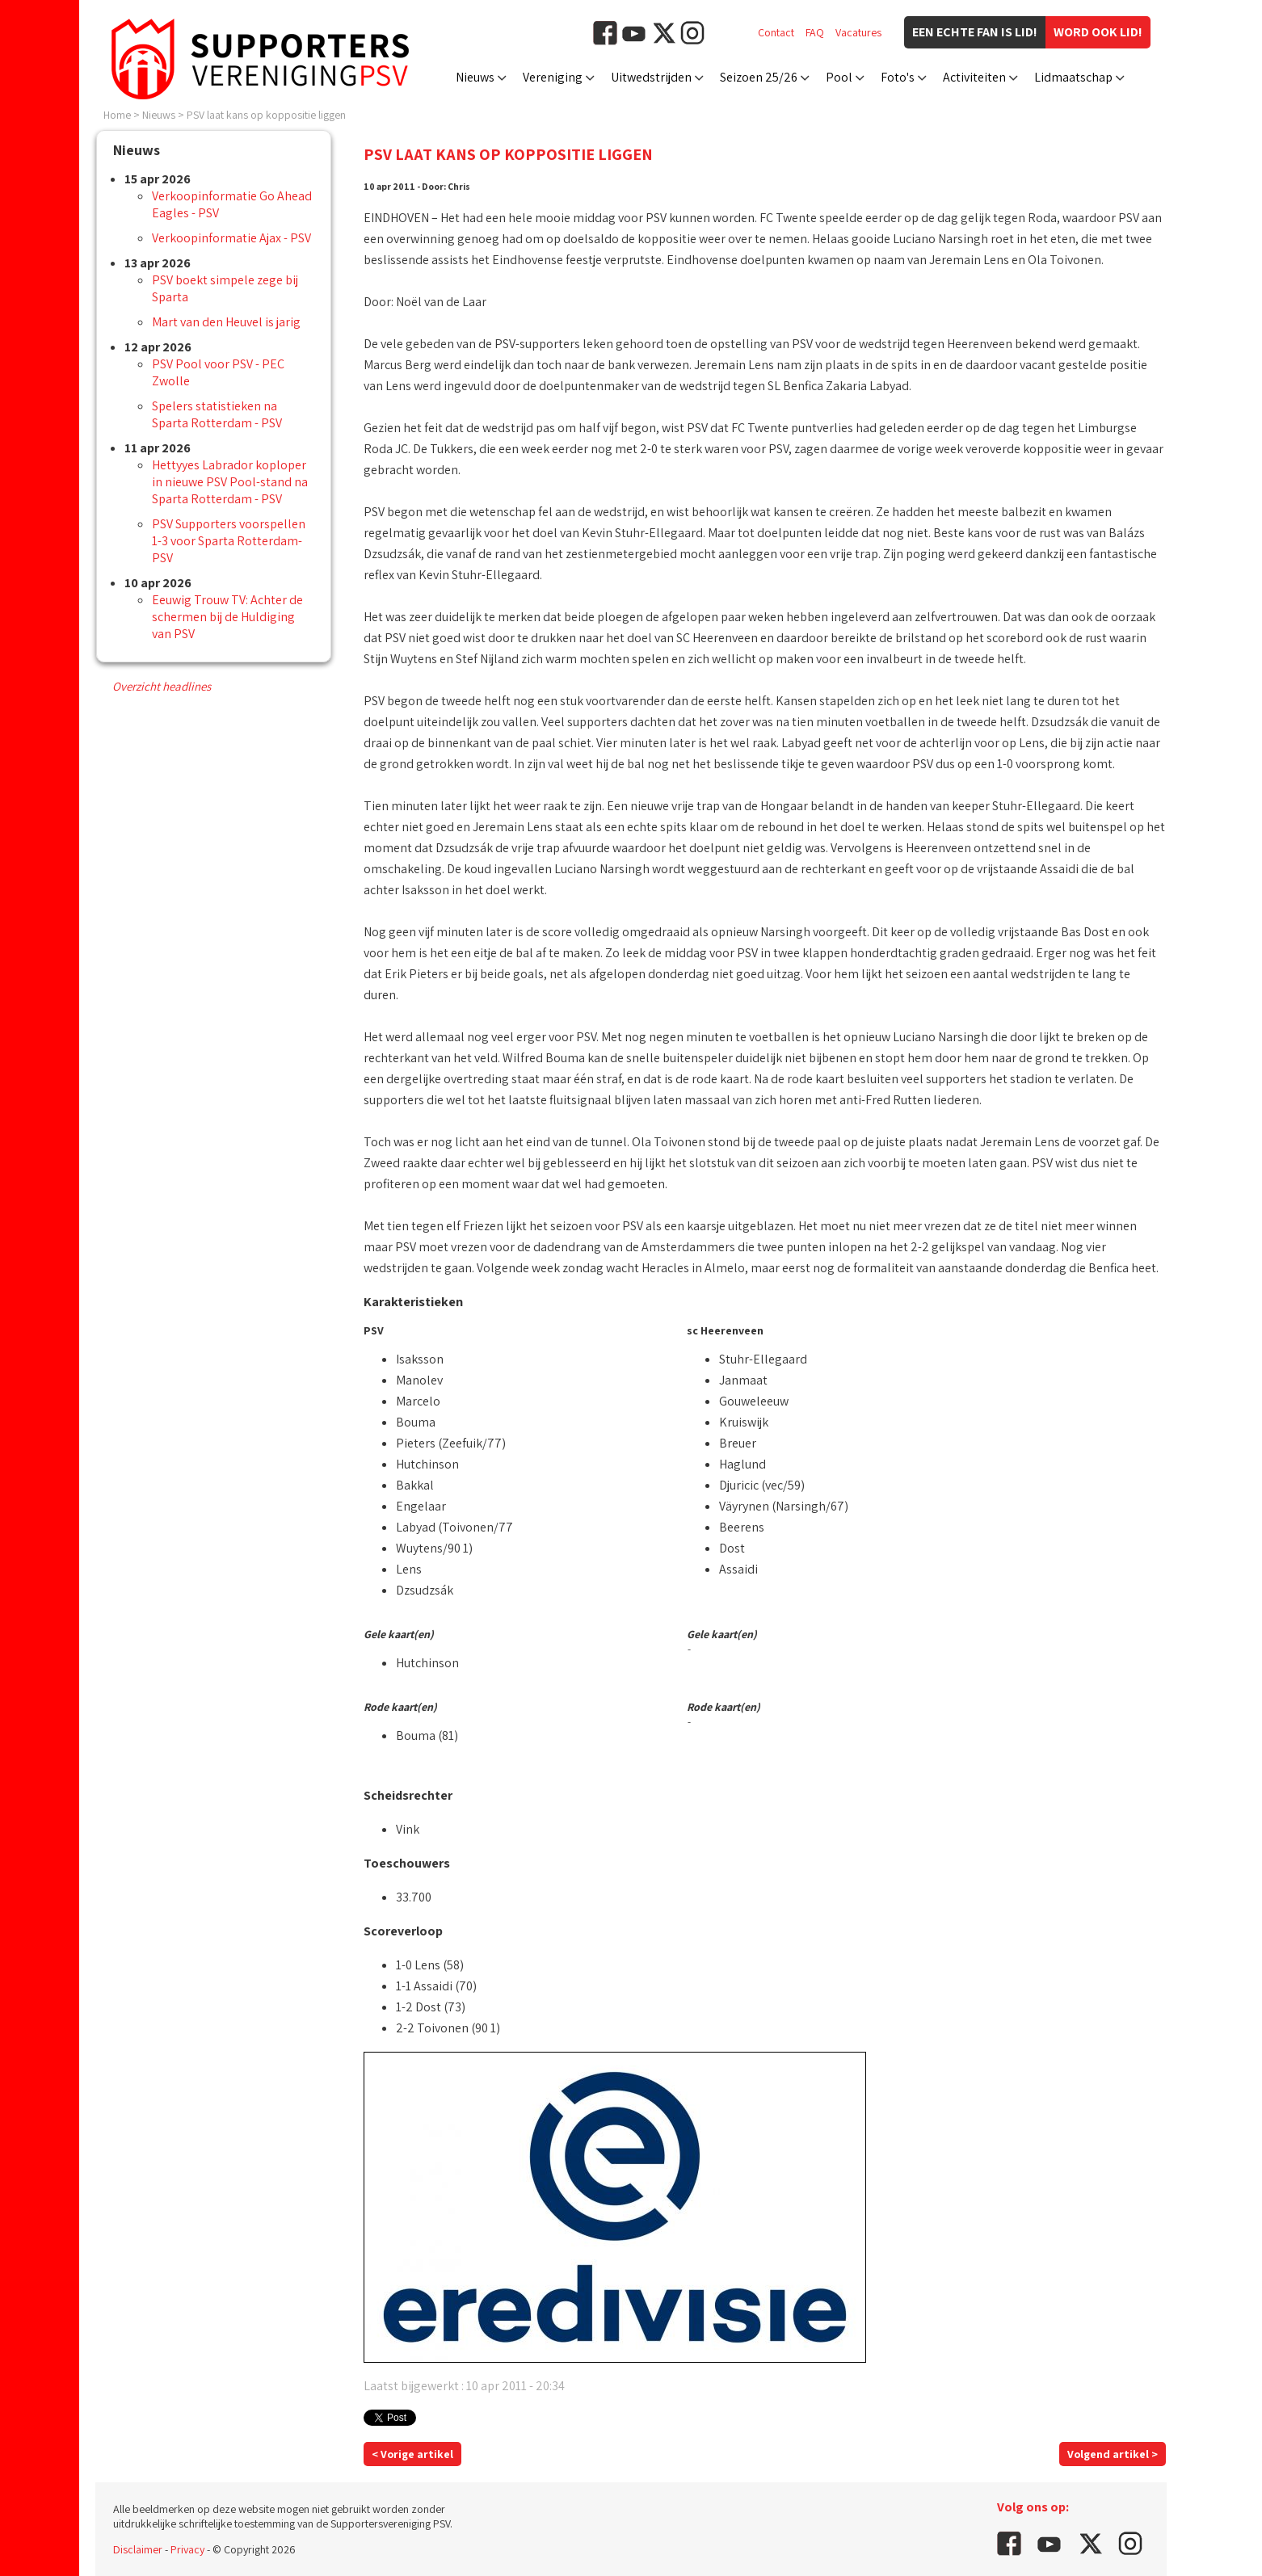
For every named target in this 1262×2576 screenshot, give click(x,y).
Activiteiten (974, 77)
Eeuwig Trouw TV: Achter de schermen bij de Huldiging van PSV (227, 616)
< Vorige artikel (412, 2454)
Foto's (898, 77)
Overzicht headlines (161, 686)
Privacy (187, 2549)
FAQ (815, 32)
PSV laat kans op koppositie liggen (266, 114)
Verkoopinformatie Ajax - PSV (231, 237)
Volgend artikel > (1112, 2454)
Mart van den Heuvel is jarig (226, 321)
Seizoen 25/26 (758, 77)
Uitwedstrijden (651, 77)
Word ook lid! (1098, 31)
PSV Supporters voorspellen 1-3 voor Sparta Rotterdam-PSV (228, 540)
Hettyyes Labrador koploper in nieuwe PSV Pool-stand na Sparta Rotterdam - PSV (230, 481)
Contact (776, 32)
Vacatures (858, 32)
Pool (839, 77)
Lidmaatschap (1073, 77)
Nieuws (475, 77)
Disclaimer (137, 2549)
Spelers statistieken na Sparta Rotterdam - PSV (217, 414)
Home (117, 114)
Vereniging (553, 77)
